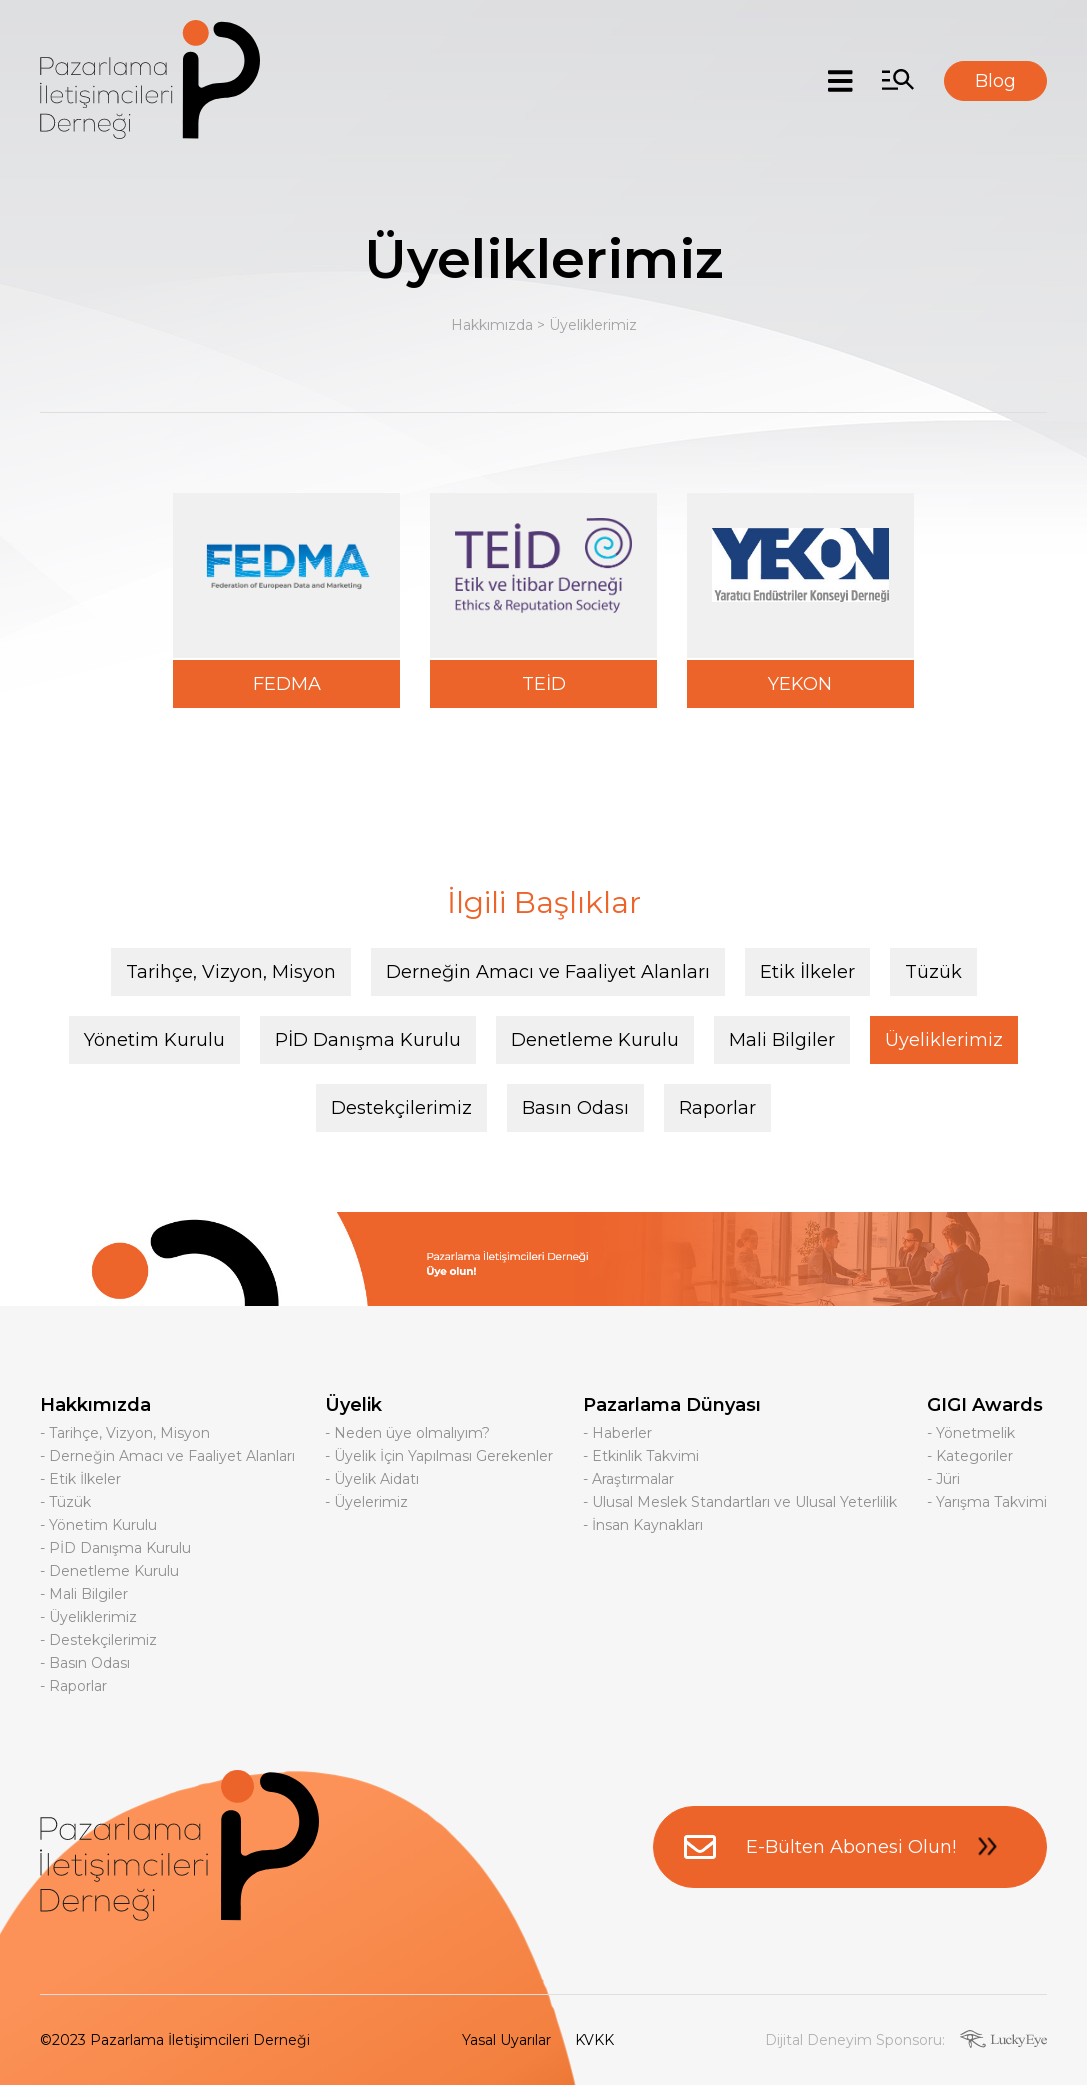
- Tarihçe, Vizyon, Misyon (125, 1433)
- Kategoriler (970, 1456)
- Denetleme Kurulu (109, 1571)
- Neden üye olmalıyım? (407, 1433)
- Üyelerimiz (366, 1502)
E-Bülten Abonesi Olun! (850, 1847)
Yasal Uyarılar (506, 2040)
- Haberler (617, 1433)
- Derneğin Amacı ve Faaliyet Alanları (167, 1456)
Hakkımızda (492, 325)
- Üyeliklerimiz (88, 1617)
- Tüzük (65, 1502)
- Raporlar (73, 1686)
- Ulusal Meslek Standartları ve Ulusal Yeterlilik (740, 1502)
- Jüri (943, 1479)
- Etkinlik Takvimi (641, 1456)
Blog (995, 81)
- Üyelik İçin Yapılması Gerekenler (439, 1456)
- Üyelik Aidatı (372, 1479)
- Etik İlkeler (80, 1479)
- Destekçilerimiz (98, 1640)
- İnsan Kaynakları (643, 1525)
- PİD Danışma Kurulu (115, 1548)
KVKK (594, 2040)
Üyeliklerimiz (593, 325)
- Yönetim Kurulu (98, 1525)
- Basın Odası (85, 1663)
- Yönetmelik (971, 1433)
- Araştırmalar (628, 1479)
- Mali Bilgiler (84, 1594)
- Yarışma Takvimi (987, 1502)
